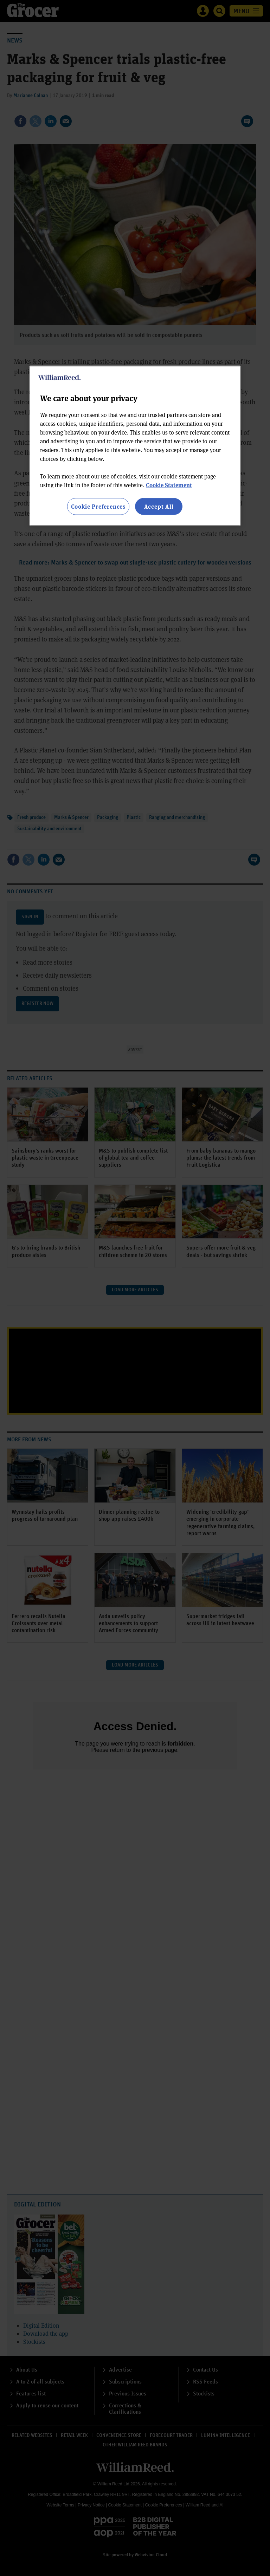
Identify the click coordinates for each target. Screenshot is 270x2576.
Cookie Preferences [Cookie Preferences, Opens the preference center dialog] (98, 506)
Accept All (159, 506)
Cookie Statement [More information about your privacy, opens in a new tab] (169, 485)
